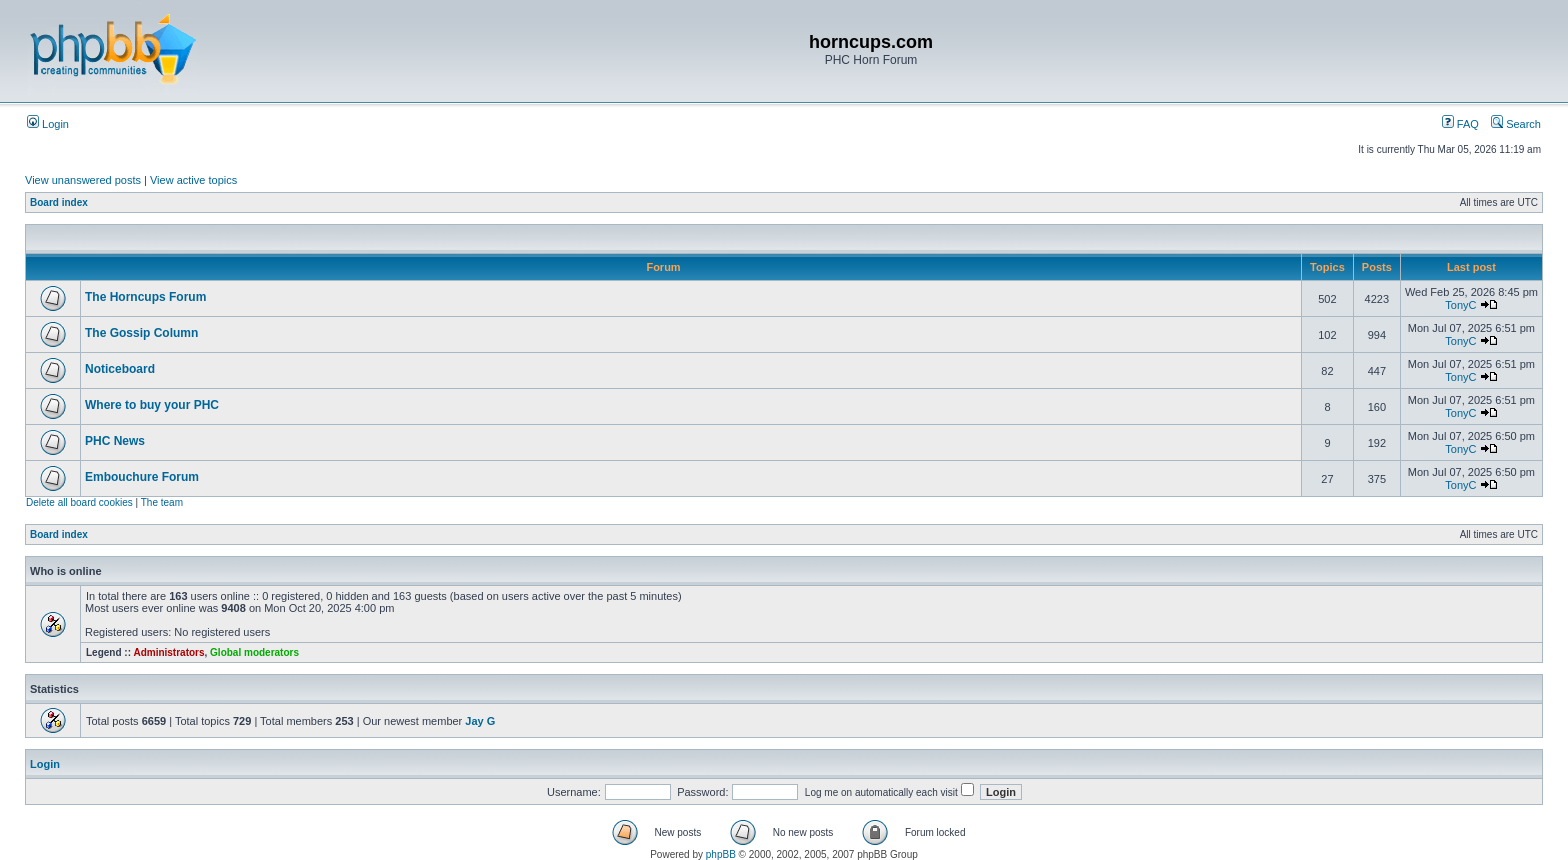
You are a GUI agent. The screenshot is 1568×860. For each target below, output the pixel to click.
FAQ (1460, 124)
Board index (59, 202)
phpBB (721, 854)
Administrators (168, 652)
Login (48, 124)
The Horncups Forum (145, 297)
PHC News (115, 441)
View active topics (193, 180)
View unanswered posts (83, 180)
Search (1516, 124)
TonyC (1460, 305)
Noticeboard (120, 369)
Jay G (480, 721)
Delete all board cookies (79, 502)
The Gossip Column (141, 333)
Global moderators (254, 652)
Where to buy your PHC (152, 405)
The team (162, 502)
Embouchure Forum (142, 477)
